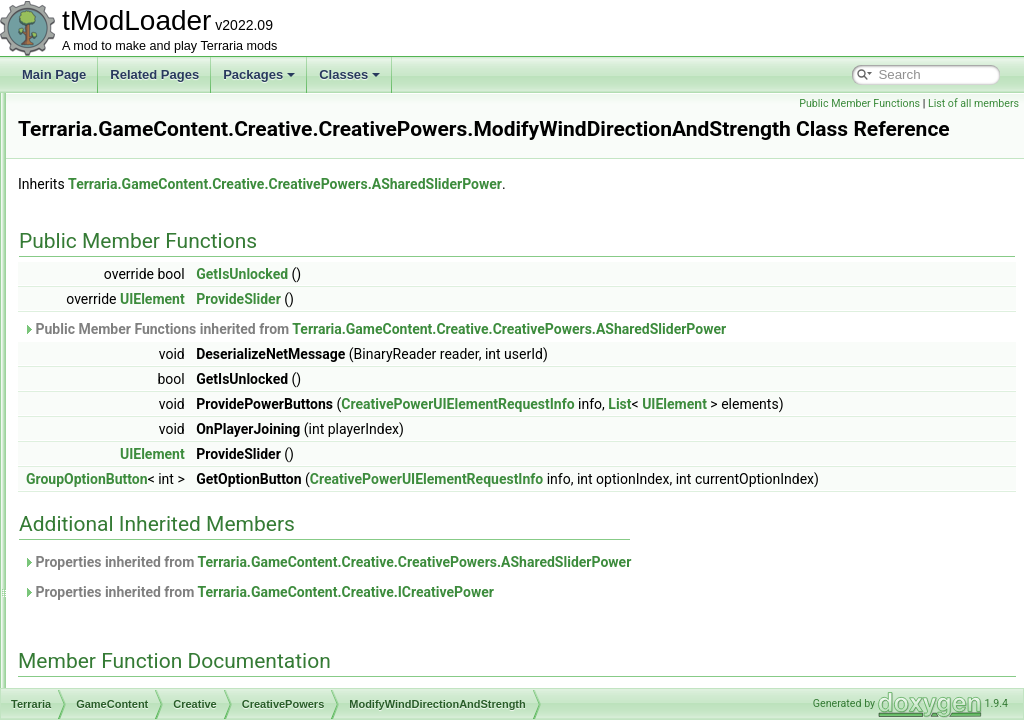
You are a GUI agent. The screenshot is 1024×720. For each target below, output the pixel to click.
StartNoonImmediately (189, 510)
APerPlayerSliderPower (192, 114)
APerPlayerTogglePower (195, 136)
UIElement (402, 327)
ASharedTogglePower (188, 202)
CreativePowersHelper (174, 576)
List (869, 432)
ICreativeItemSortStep (173, 664)
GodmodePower (173, 334)
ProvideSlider (488, 327)
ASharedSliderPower (185, 180)
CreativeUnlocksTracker (178, 642)
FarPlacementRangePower (202, 246)
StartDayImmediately (185, 444)
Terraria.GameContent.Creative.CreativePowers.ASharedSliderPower (535, 212)
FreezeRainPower (178, 268)
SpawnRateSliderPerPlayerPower (219, 422)
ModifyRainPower (177, 356)
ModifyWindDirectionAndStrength (218, 400)
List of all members (973, 103)
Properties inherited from (577, 634)
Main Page (54, 74)
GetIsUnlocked (492, 302)
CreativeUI (142, 620)
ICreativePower (155, 686)
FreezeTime (162, 290)
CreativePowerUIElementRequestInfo (213, 598)
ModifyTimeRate (173, 378)
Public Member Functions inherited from (624, 357)
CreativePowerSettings (175, 554)
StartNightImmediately (189, 488)
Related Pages (154, 74)
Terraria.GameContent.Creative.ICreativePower (595, 664)
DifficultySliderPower (185, 224)
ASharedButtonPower (187, 158)
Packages (259, 74)
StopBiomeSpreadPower (195, 532)
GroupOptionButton (337, 529)
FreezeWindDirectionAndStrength (219, 312)
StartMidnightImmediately (197, 466)
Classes (349, 74)
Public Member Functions (859, 103)
